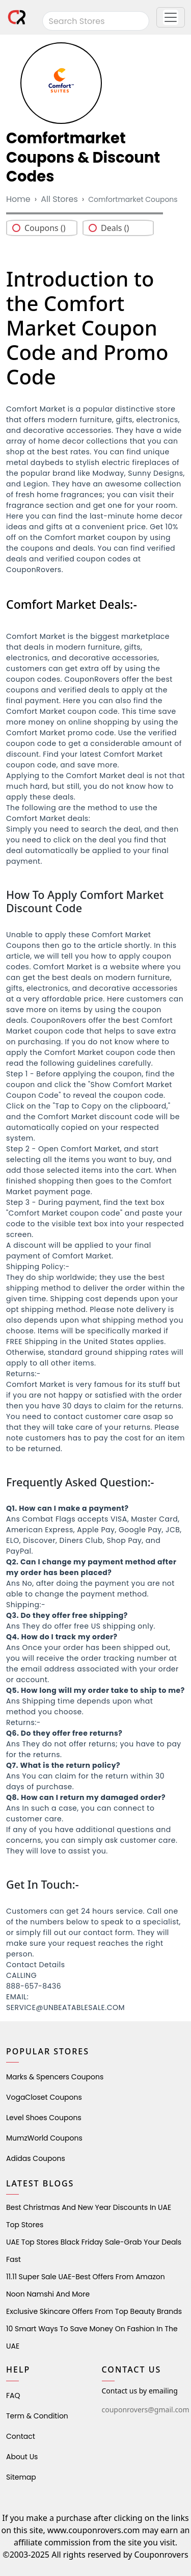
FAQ (13, 2395)
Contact (20, 2436)
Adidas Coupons (35, 2158)
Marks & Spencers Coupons (54, 2077)
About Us (22, 2457)
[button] (170, 17)
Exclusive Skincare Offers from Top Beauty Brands (94, 2311)
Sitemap (21, 2477)
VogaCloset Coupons (44, 2097)
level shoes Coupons (43, 2118)
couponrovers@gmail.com (145, 2409)
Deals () (115, 228)
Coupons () (45, 228)
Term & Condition (37, 2416)
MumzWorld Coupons (44, 2138)
